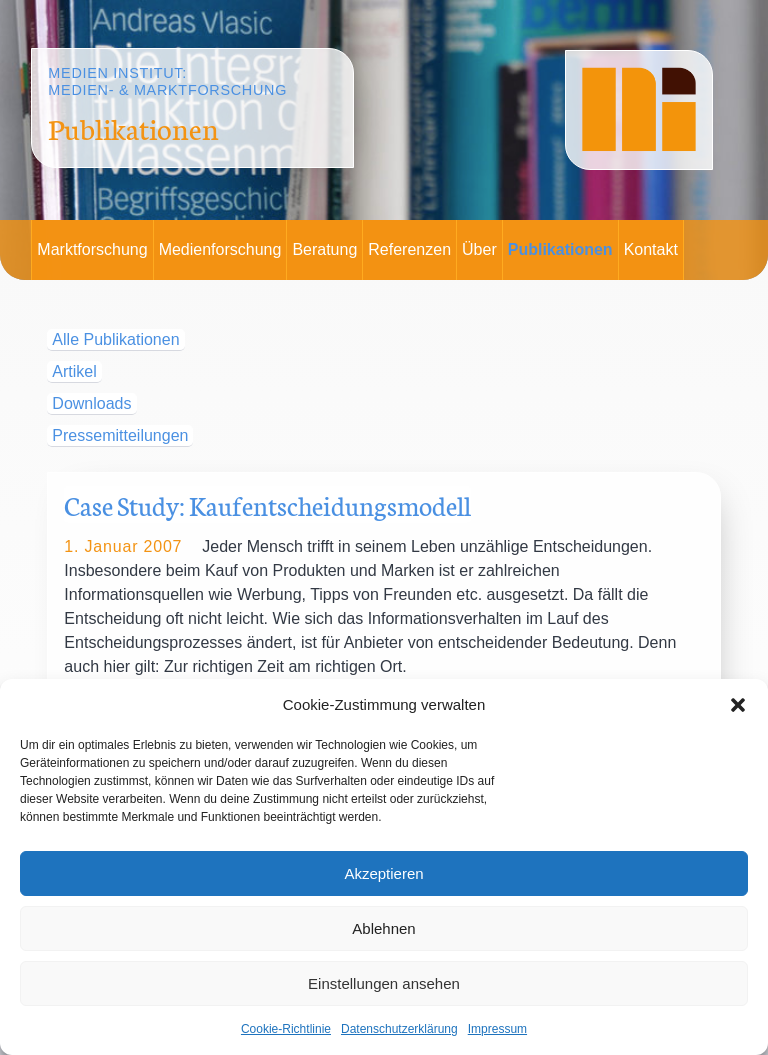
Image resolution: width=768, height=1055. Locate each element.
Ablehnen (383, 928)
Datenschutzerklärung (399, 1029)
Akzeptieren (383, 873)
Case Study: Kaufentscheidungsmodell (267, 504)
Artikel (74, 371)
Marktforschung (92, 249)
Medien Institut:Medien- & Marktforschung (167, 81)
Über (479, 249)
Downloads (91, 403)
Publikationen (560, 249)
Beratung (324, 249)
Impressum (497, 1029)
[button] (738, 705)
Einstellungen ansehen (384, 983)
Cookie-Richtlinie (286, 1029)
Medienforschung (220, 249)
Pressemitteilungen (120, 435)
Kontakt (651, 249)
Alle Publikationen (115, 339)
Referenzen (409, 249)
